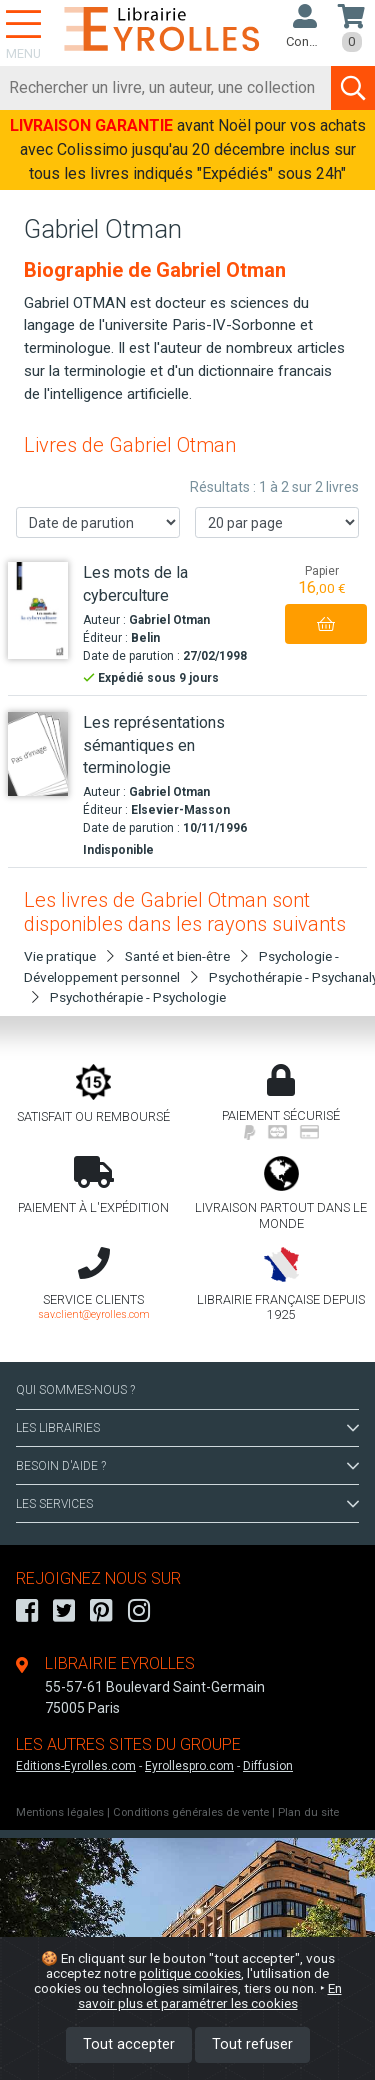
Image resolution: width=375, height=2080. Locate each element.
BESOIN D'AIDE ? (187, 1466)
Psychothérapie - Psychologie (138, 997)
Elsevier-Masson (180, 810)
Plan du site (308, 1812)
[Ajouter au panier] (326, 624)
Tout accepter (129, 2044)
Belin (145, 638)
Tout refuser (252, 2044)
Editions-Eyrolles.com (76, 1766)
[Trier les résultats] (98, 522)
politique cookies (190, 1973)
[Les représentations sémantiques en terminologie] (38, 754)
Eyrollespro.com (189, 1766)
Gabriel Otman (169, 620)
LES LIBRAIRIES (187, 1428)
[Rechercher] (166, 88)
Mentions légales (60, 1812)
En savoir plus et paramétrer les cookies (210, 1995)
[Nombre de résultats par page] (277, 522)
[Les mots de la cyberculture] (38, 610)
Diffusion (268, 1766)
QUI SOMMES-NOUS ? (75, 1390)
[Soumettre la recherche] (353, 88)
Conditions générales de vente (191, 1812)
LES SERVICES (187, 1504)
